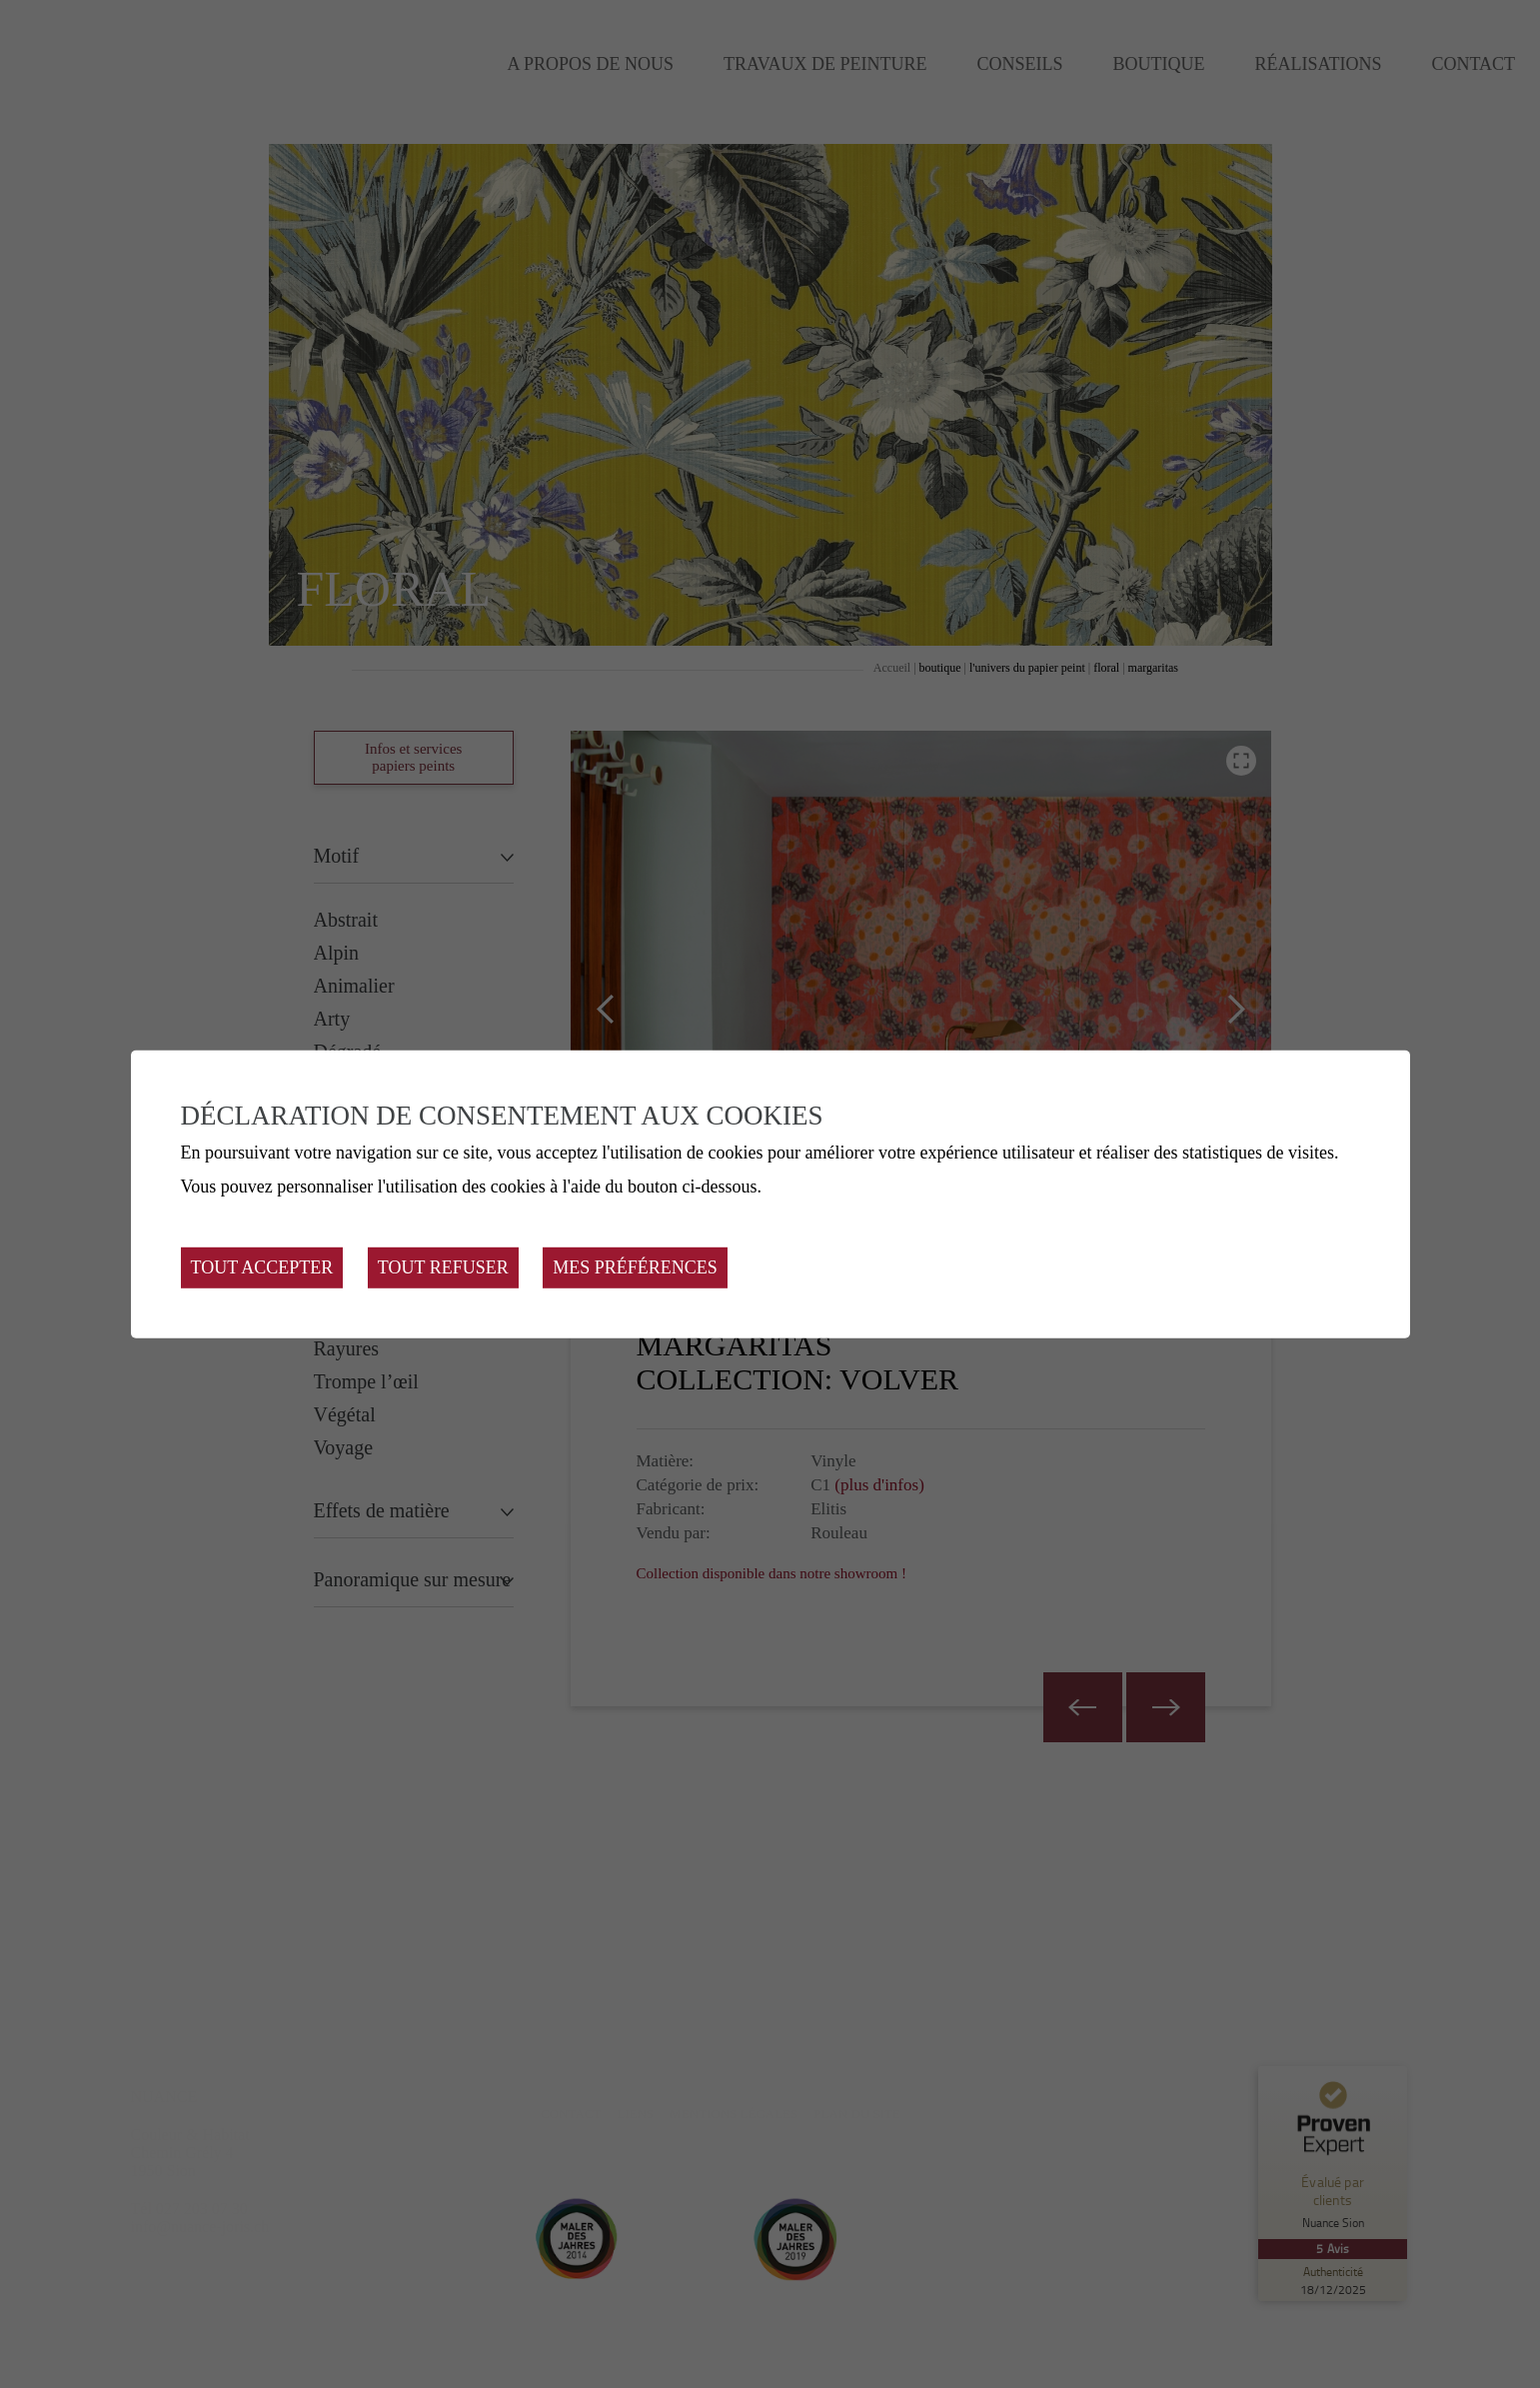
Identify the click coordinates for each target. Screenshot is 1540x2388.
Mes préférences (635, 1267)
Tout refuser (443, 1267)
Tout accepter (262, 1267)
